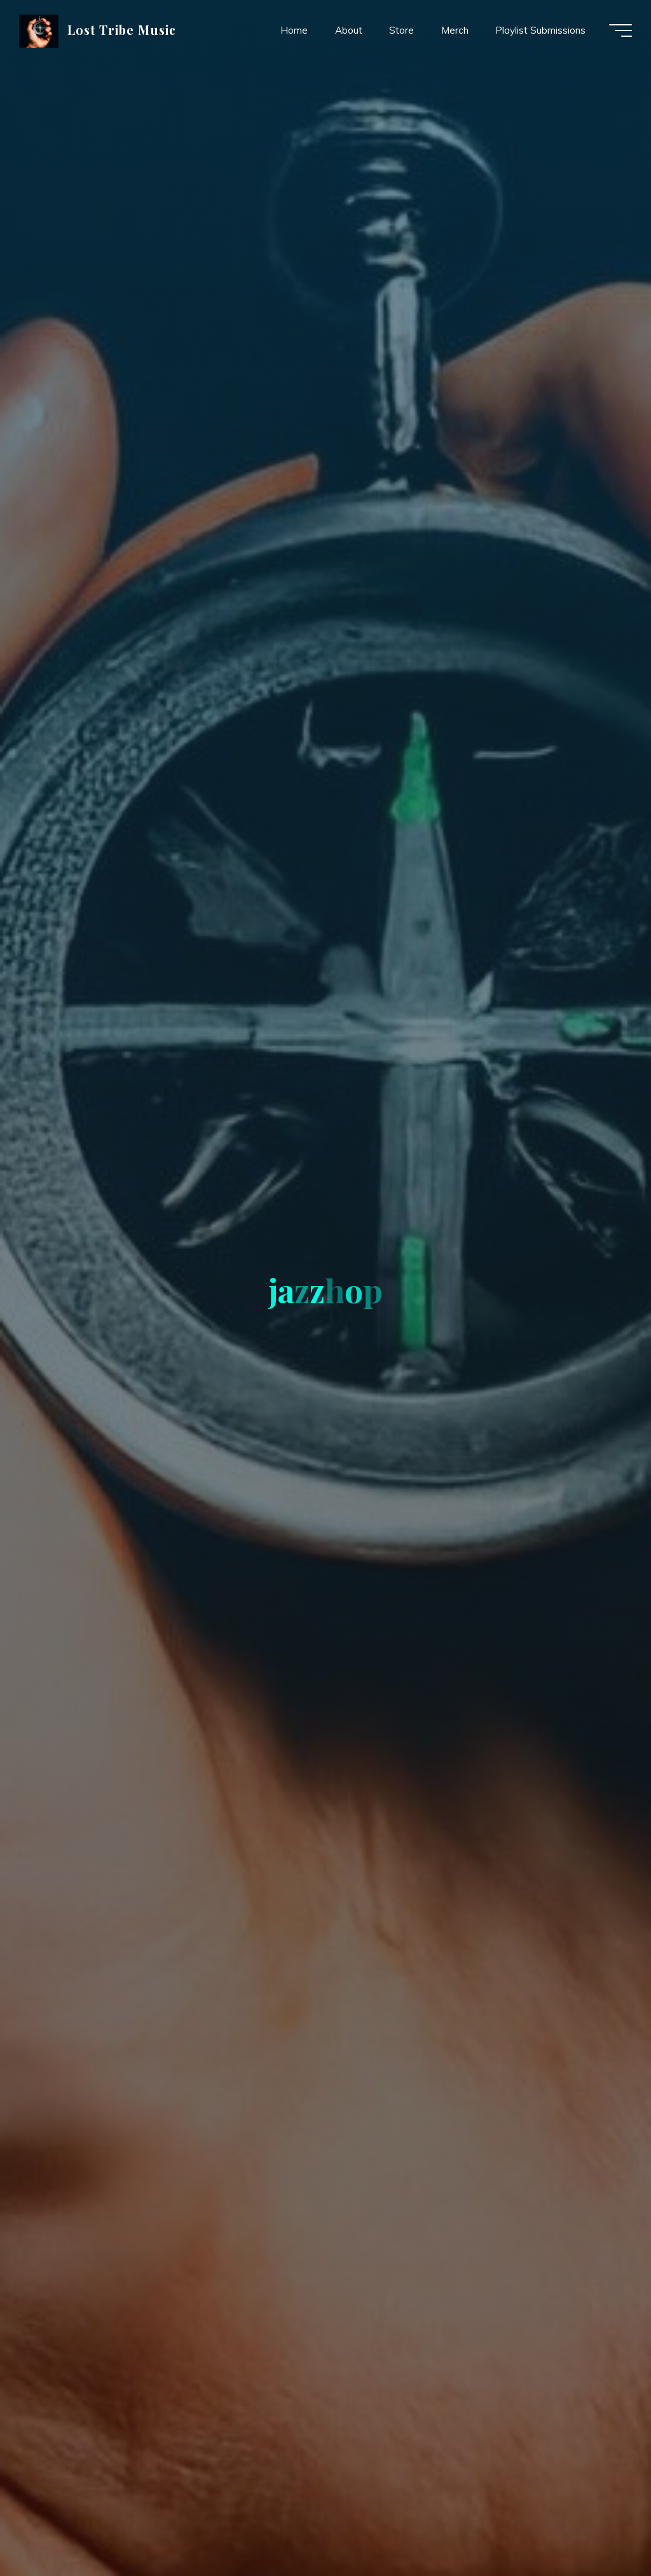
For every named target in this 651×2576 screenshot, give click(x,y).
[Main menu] (620, 30)
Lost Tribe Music (121, 30)
